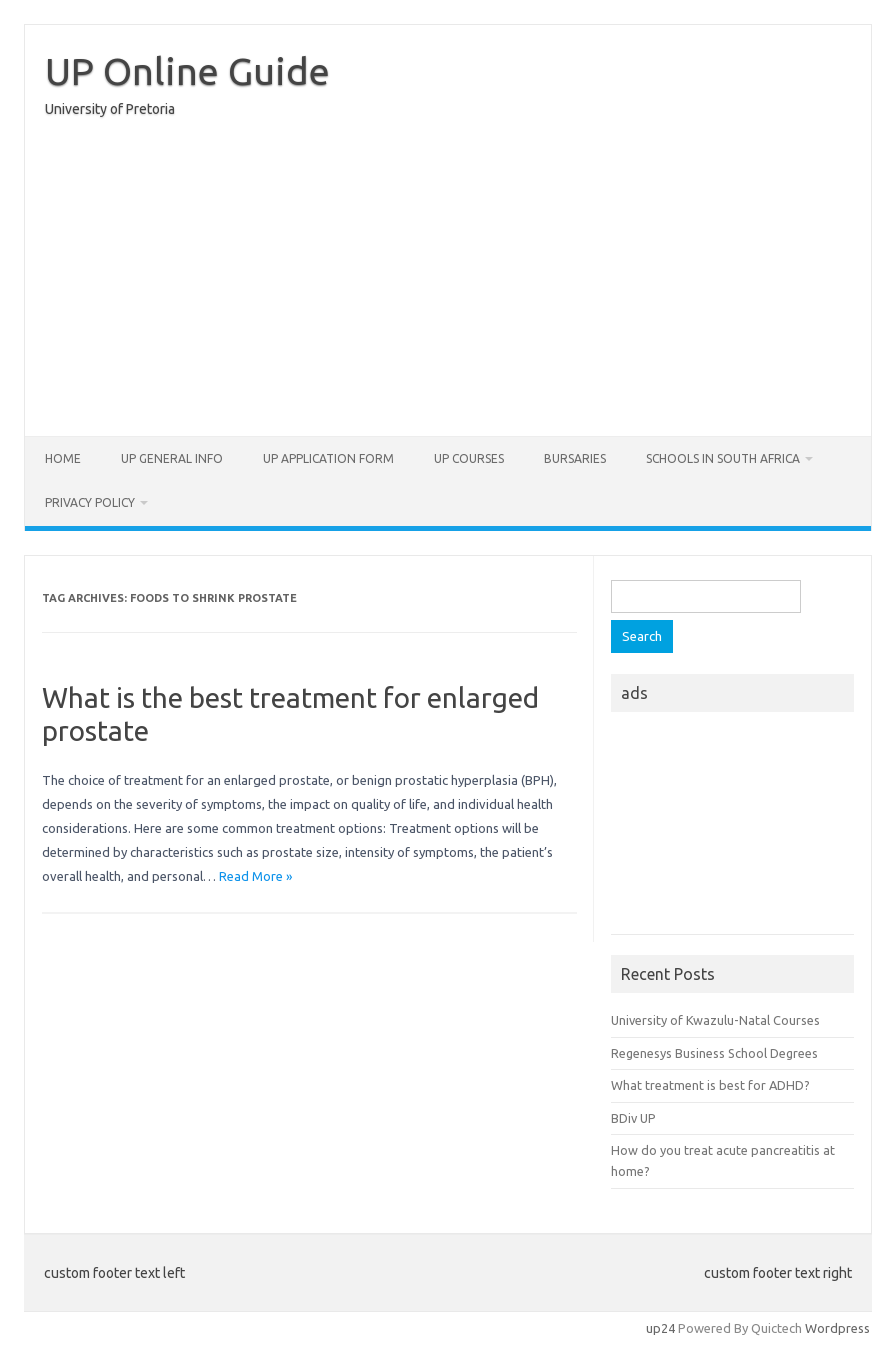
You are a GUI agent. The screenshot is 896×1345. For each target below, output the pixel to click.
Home (63, 458)
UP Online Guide (187, 71)
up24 (660, 1328)
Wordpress (837, 1328)
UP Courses (469, 458)
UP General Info (172, 458)
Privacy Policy (90, 502)
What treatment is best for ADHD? (710, 1085)
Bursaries (575, 458)
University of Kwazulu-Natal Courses (715, 1020)
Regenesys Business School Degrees (714, 1053)
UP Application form (328, 458)
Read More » (255, 876)
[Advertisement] (448, 282)
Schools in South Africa (723, 458)
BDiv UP (633, 1118)
